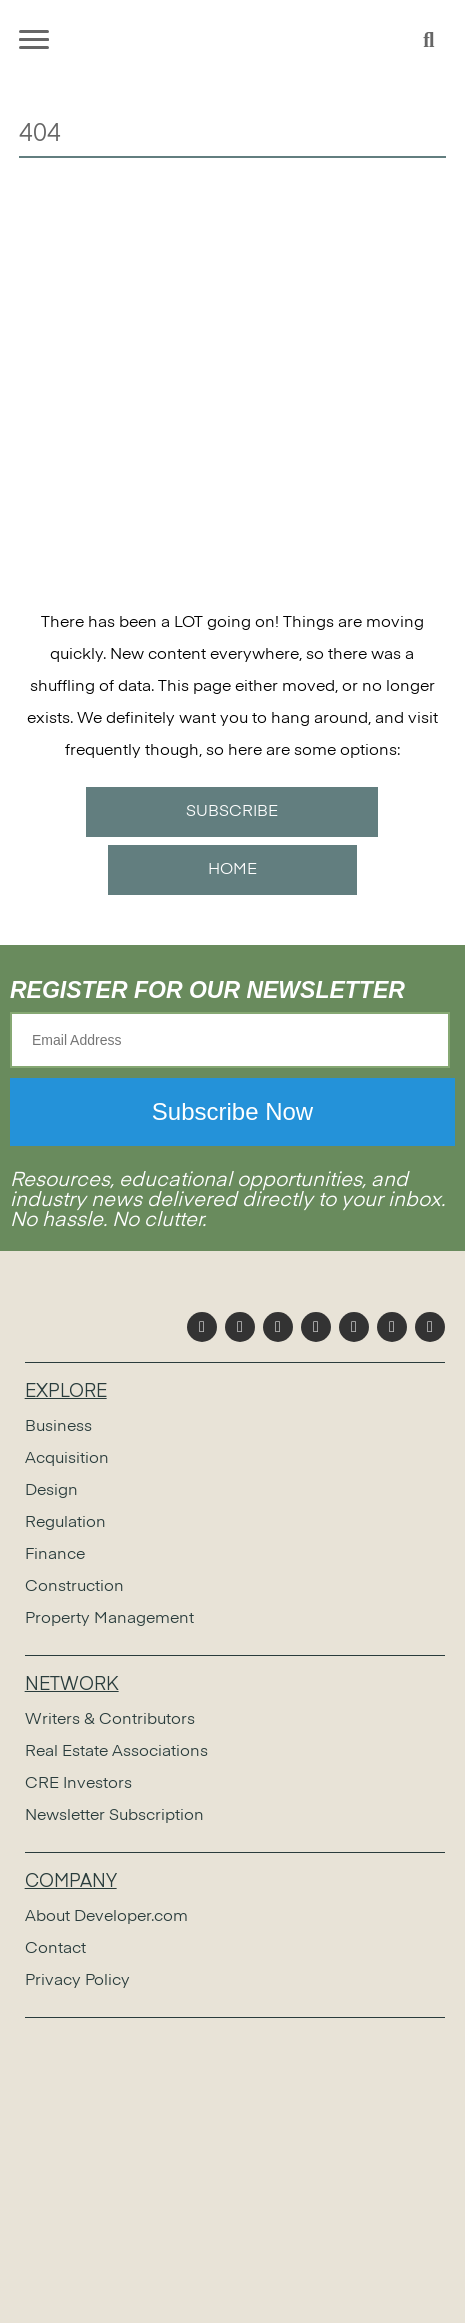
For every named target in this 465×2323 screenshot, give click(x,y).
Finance (55, 1555)
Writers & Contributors (110, 1720)
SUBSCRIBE (232, 812)
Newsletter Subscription (114, 1816)
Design (51, 1491)
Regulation (65, 1523)
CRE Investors (78, 1784)
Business (58, 1427)
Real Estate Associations (116, 1752)
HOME (232, 870)
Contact (55, 1949)
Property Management (109, 1619)
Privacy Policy (77, 1981)
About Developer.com (106, 1917)
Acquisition (67, 1459)
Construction (74, 1587)
